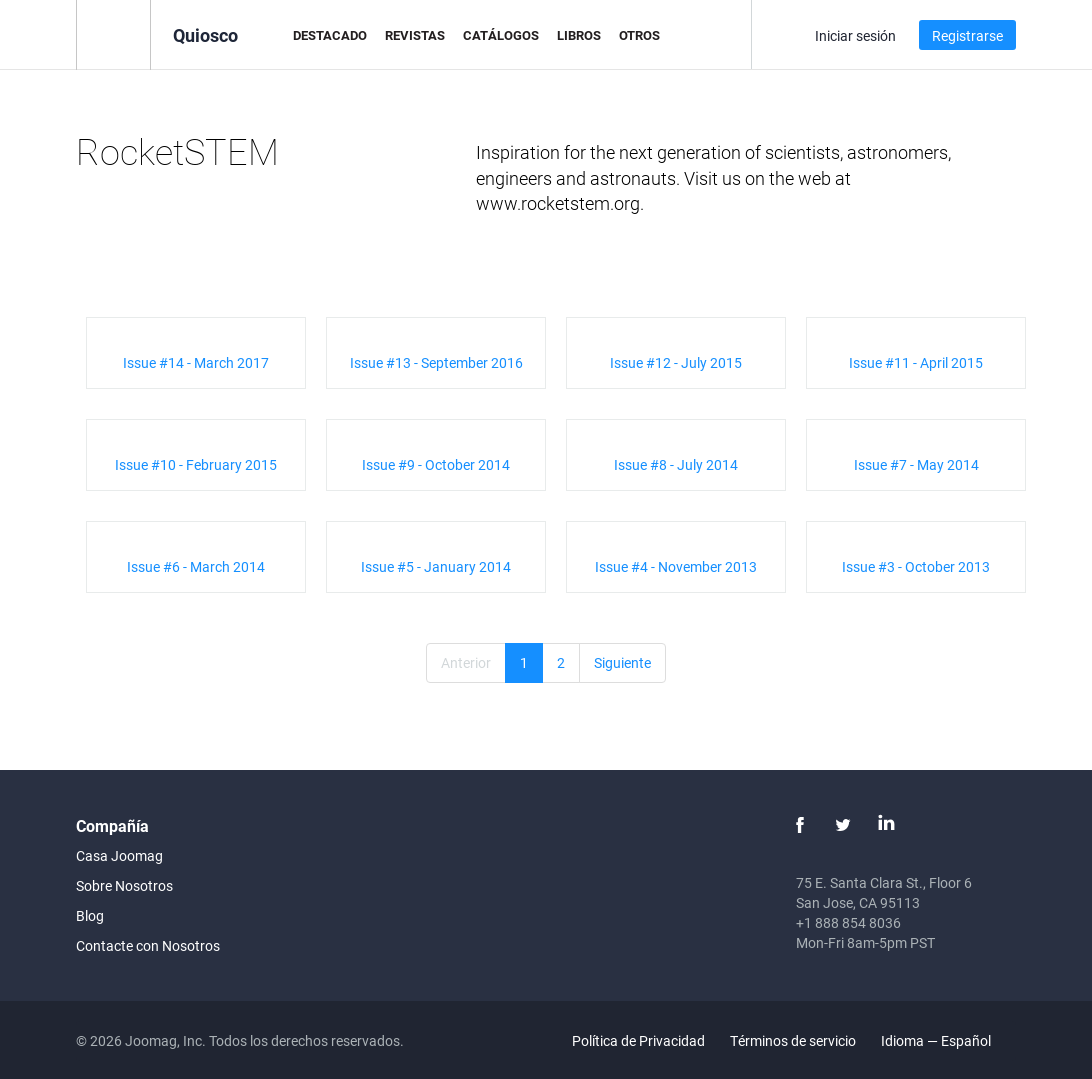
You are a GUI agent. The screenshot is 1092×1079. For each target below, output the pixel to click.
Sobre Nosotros (124, 885)
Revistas (415, 35)
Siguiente (622, 662)
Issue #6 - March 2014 (196, 566)
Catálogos (501, 35)
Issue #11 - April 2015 (916, 362)
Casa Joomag (119, 855)
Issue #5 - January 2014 (436, 566)
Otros (639, 35)
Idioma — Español (947, 1040)
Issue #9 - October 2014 (436, 464)
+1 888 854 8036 (848, 922)
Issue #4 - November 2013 (676, 566)
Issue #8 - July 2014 (676, 464)
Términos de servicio (793, 1040)
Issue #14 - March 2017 (196, 362)
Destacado (330, 35)
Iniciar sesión (855, 35)
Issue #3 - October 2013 (916, 566)
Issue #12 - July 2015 (676, 362)
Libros (579, 35)
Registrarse (967, 35)
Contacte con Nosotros (148, 945)
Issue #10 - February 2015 (196, 464)
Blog (90, 915)
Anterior (466, 662)
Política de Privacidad (638, 1040)
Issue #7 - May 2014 (916, 464)
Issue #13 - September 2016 (436, 362)
